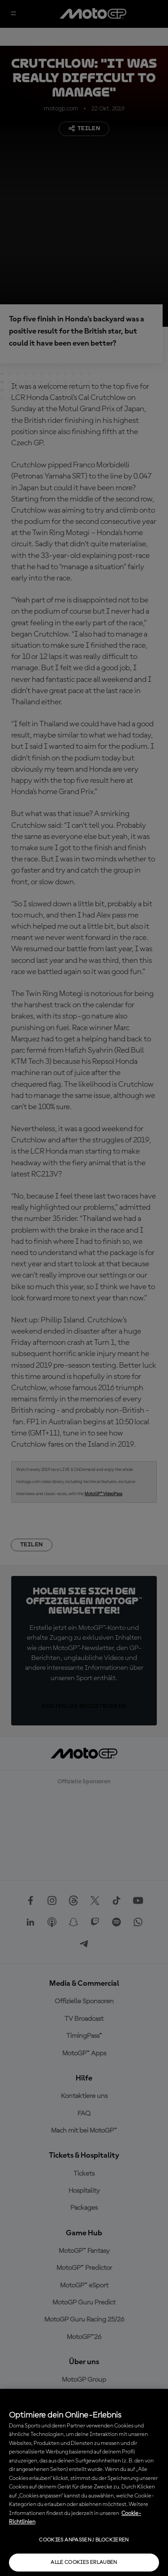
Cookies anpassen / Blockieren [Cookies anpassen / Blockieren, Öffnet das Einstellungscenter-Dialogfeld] (84, 2540)
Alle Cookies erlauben (84, 2562)
